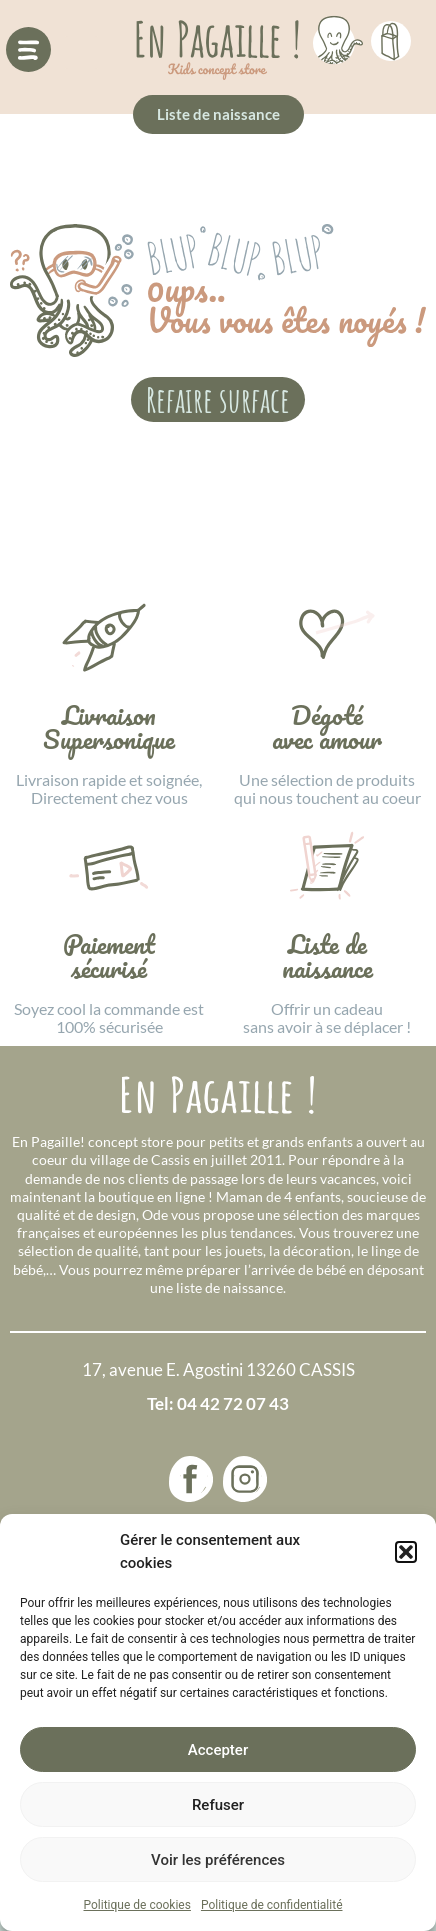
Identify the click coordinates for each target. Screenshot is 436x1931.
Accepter (218, 1750)
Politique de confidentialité (272, 1905)
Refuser (218, 1805)
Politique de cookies (137, 1905)
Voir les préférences (218, 1860)
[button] (406, 1552)
